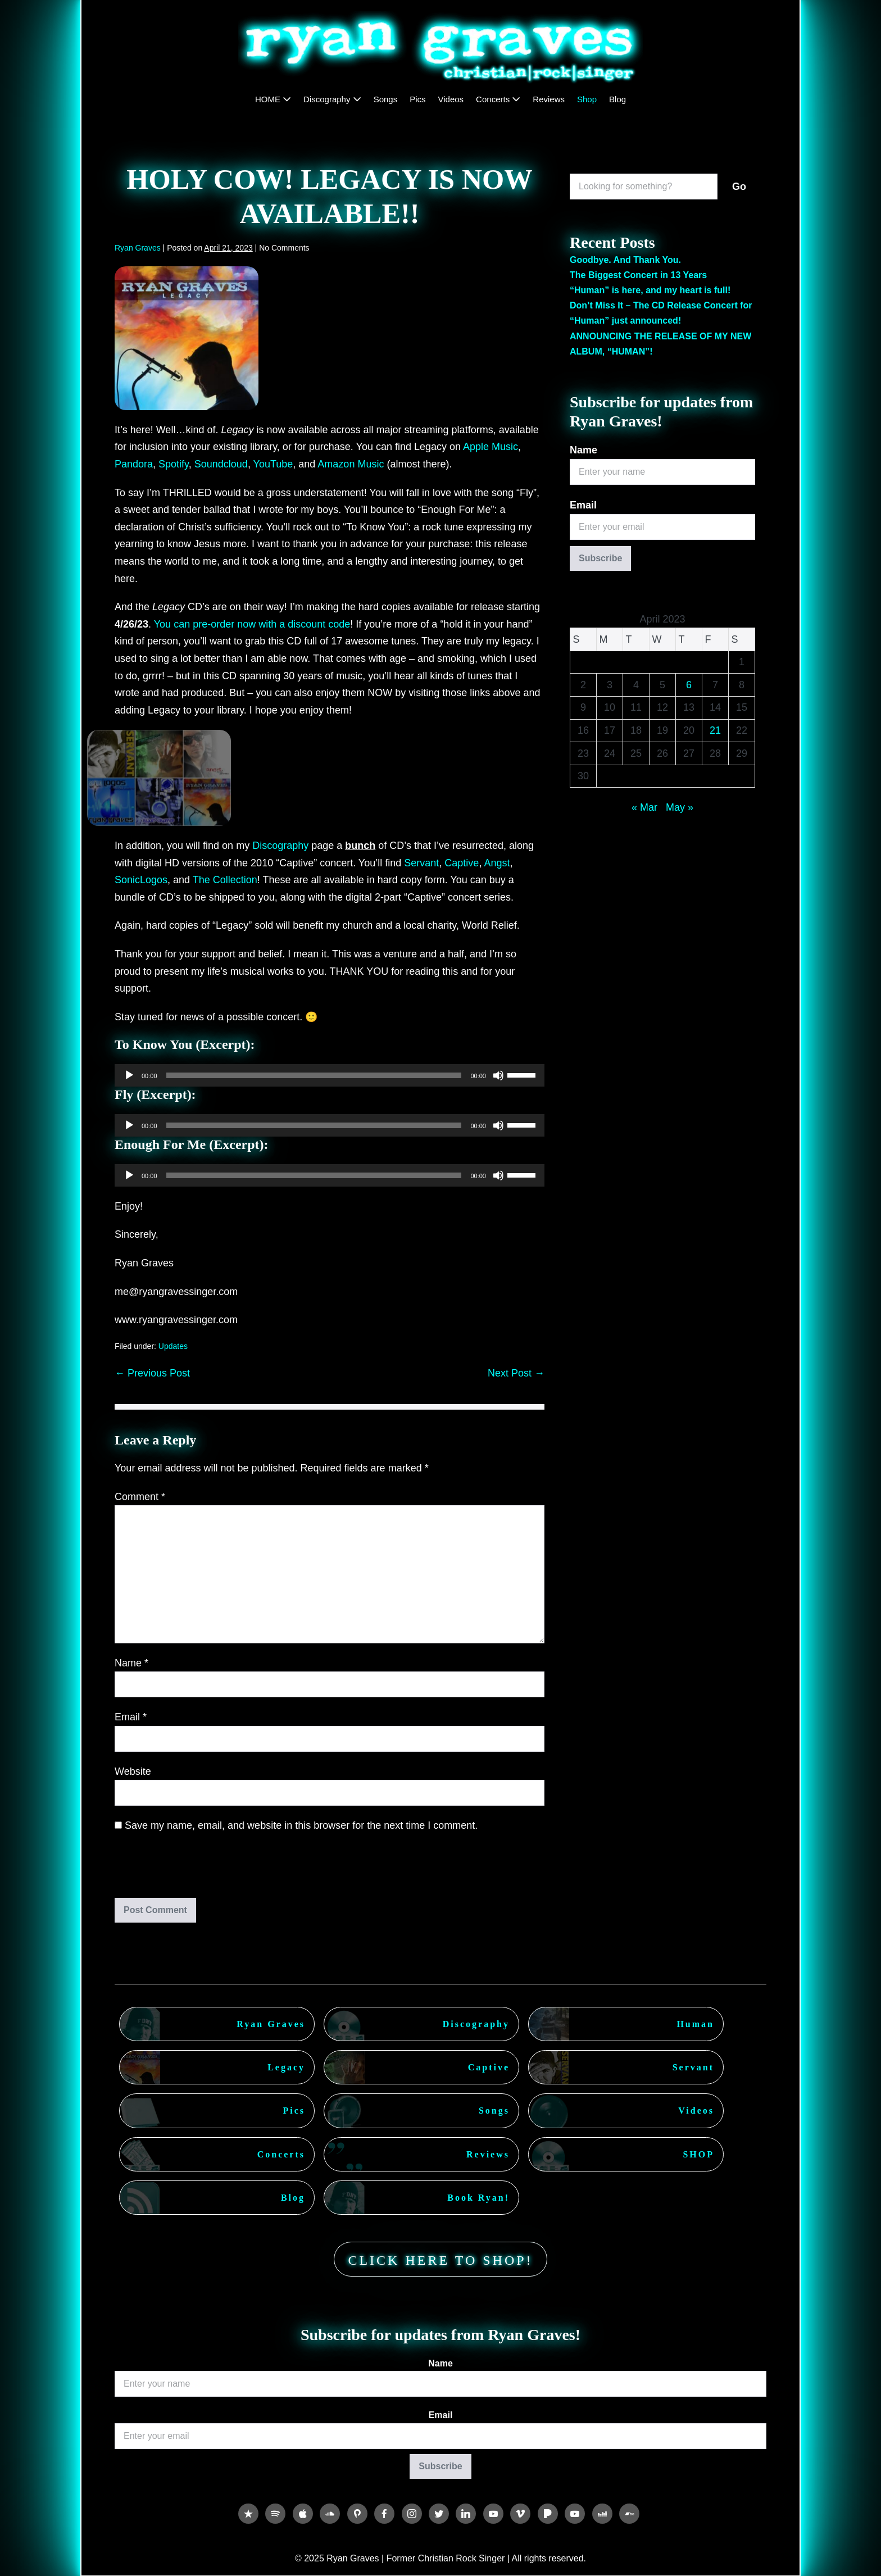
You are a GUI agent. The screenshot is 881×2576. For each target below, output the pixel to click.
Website (133, 1771)
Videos (451, 99)
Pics (417, 99)
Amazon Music (350, 464)
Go (739, 186)
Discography (332, 99)
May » (679, 807)
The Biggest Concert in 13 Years (638, 275)
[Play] (129, 1075)
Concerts (498, 99)
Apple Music (490, 446)
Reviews (549, 99)
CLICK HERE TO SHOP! (440, 2260)
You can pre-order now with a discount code (252, 624)
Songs (386, 99)
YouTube (273, 464)
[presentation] (191, 1870)
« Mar (644, 807)
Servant (421, 863)
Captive (461, 863)
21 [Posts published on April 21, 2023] (715, 730)
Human (695, 2024)
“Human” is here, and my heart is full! (650, 290)
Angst (497, 863)
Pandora (134, 464)
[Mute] (498, 1075)
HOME (273, 99)
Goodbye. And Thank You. (625, 260)
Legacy (286, 2067)
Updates (173, 1346)
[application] (329, 1075)
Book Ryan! (478, 2197)
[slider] (314, 1075)
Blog (617, 99)
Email (131, 1717)
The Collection (225, 879)
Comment (140, 1496)
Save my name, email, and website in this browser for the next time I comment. (301, 1825)
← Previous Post (152, 1373)
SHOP (698, 2154)
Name (131, 1663)
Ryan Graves (271, 2024)
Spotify (173, 464)
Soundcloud (221, 464)
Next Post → (516, 1373)
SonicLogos (141, 879)
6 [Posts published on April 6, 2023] (689, 684)
